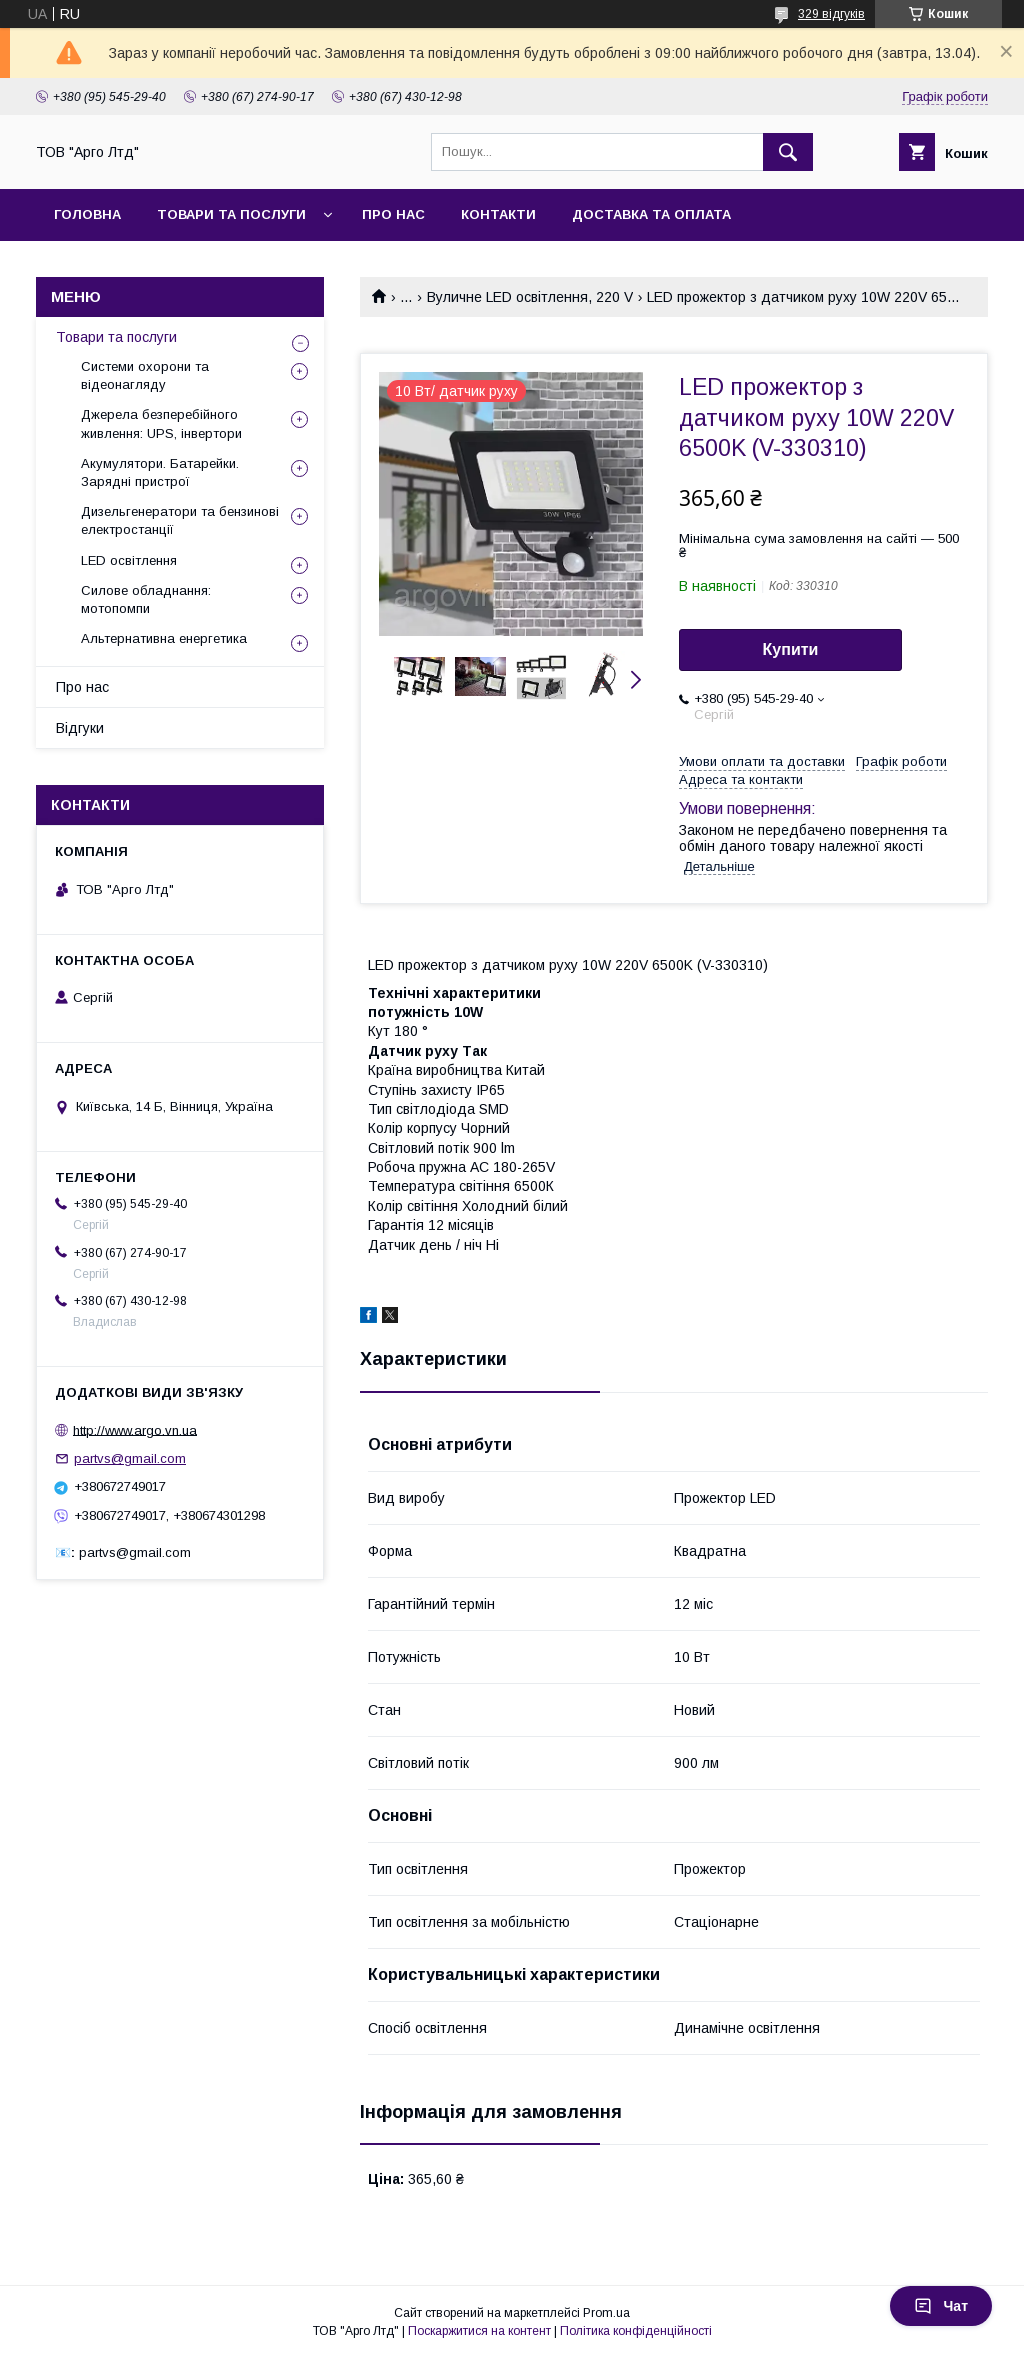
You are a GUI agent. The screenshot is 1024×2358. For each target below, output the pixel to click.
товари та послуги (231, 214)
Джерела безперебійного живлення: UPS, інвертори (161, 423)
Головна (87, 214)
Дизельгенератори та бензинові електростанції (180, 520)
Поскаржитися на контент (479, 2331)
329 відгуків (831, 14)
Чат (941, 2306)
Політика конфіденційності (636, 2331)
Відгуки (80, 728)
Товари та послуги (116, 337)
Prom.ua (606, 2313)
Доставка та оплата (651, 214)
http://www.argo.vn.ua (135, 1429)
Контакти (498, 214)
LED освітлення (129, 560)
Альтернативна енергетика (164, 638)
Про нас (393, 214)
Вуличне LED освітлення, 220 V (530, 297)
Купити (791, 649)
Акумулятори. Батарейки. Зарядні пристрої (160, 472)
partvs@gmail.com (130, 1458)
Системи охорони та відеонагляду (145, 375)
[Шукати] (788, 152)
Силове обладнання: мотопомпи (146, 599)
